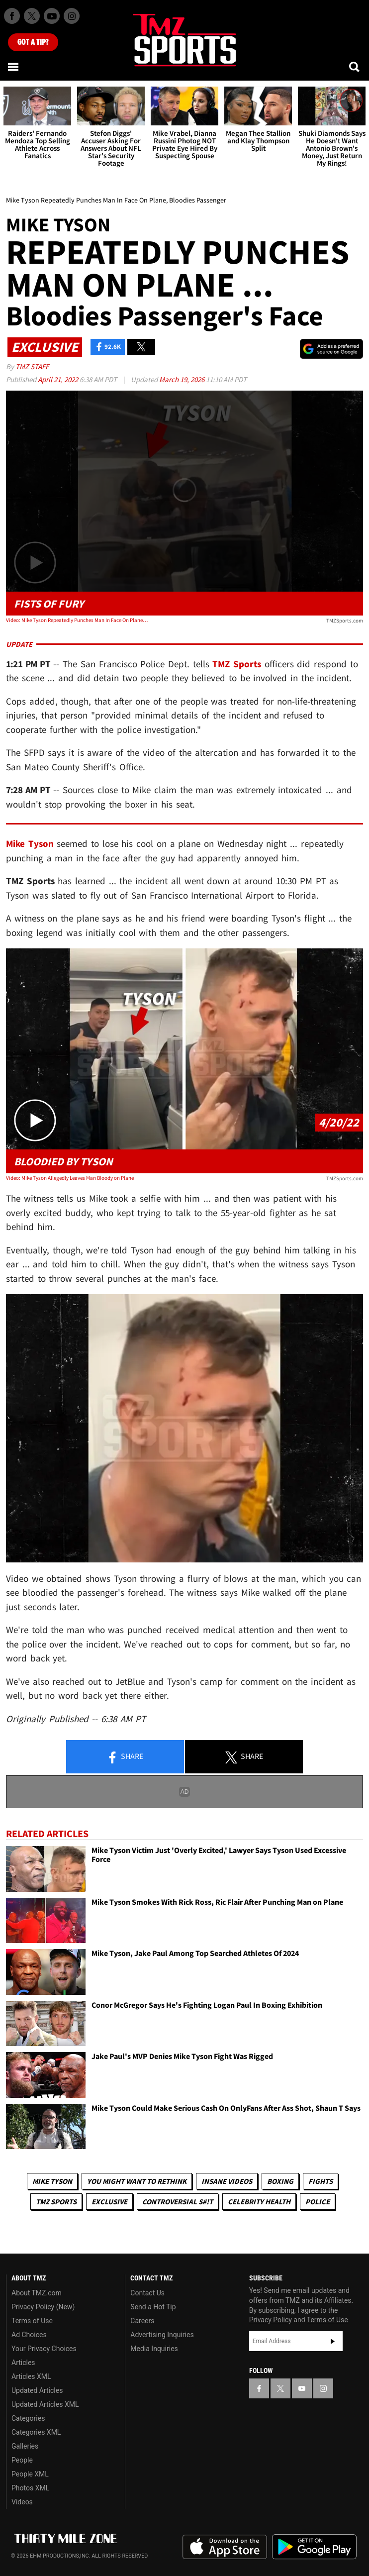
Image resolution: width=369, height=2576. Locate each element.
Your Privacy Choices (44, 2349)
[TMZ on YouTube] (302, 2388)
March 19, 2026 (182, 379)
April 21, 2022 (59, 379)
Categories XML (36, 2432)
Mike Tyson (52, 2181)
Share (124, 1757)
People (22, 2460)
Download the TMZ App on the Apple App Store (225, 2547)
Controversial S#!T (177, 2201)
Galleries (24, 2446)
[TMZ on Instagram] (72, 16)
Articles (23, 2363)
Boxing (280, 2181)
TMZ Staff (32, 366)
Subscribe (333, 2341)
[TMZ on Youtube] (52, 16)
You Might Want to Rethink (136, 2181)
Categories (28, 2418)
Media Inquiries (154, 2349)
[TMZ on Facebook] (12, 16)
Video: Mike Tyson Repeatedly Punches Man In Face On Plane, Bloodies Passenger (77, 620)
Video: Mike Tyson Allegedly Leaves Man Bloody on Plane (70, 1177)
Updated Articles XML (45, 2404)
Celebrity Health (259, 2201)
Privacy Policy (270, 2320)
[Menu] (14, 67)
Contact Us (147, 2293)
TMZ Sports (236, 664)
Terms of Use (32, 2321)
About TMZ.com (36, 2293)
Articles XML (31, 2376)
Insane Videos (226, 2181)
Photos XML (30, 2488)
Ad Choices (29, 2335)
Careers (142, 2321)
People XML (30, 2474)
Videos (22, 2502)
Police (317, 2201)
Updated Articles (37, 2390)
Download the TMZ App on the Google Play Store (314, 2547)
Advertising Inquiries (161, 2335)
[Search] (355, 67)
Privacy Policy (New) (43, 2307)
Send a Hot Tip (153, 2307)
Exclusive (109, 2201)
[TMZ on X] (32, 16)
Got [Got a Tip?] (33, 42)
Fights (320, 2181)
